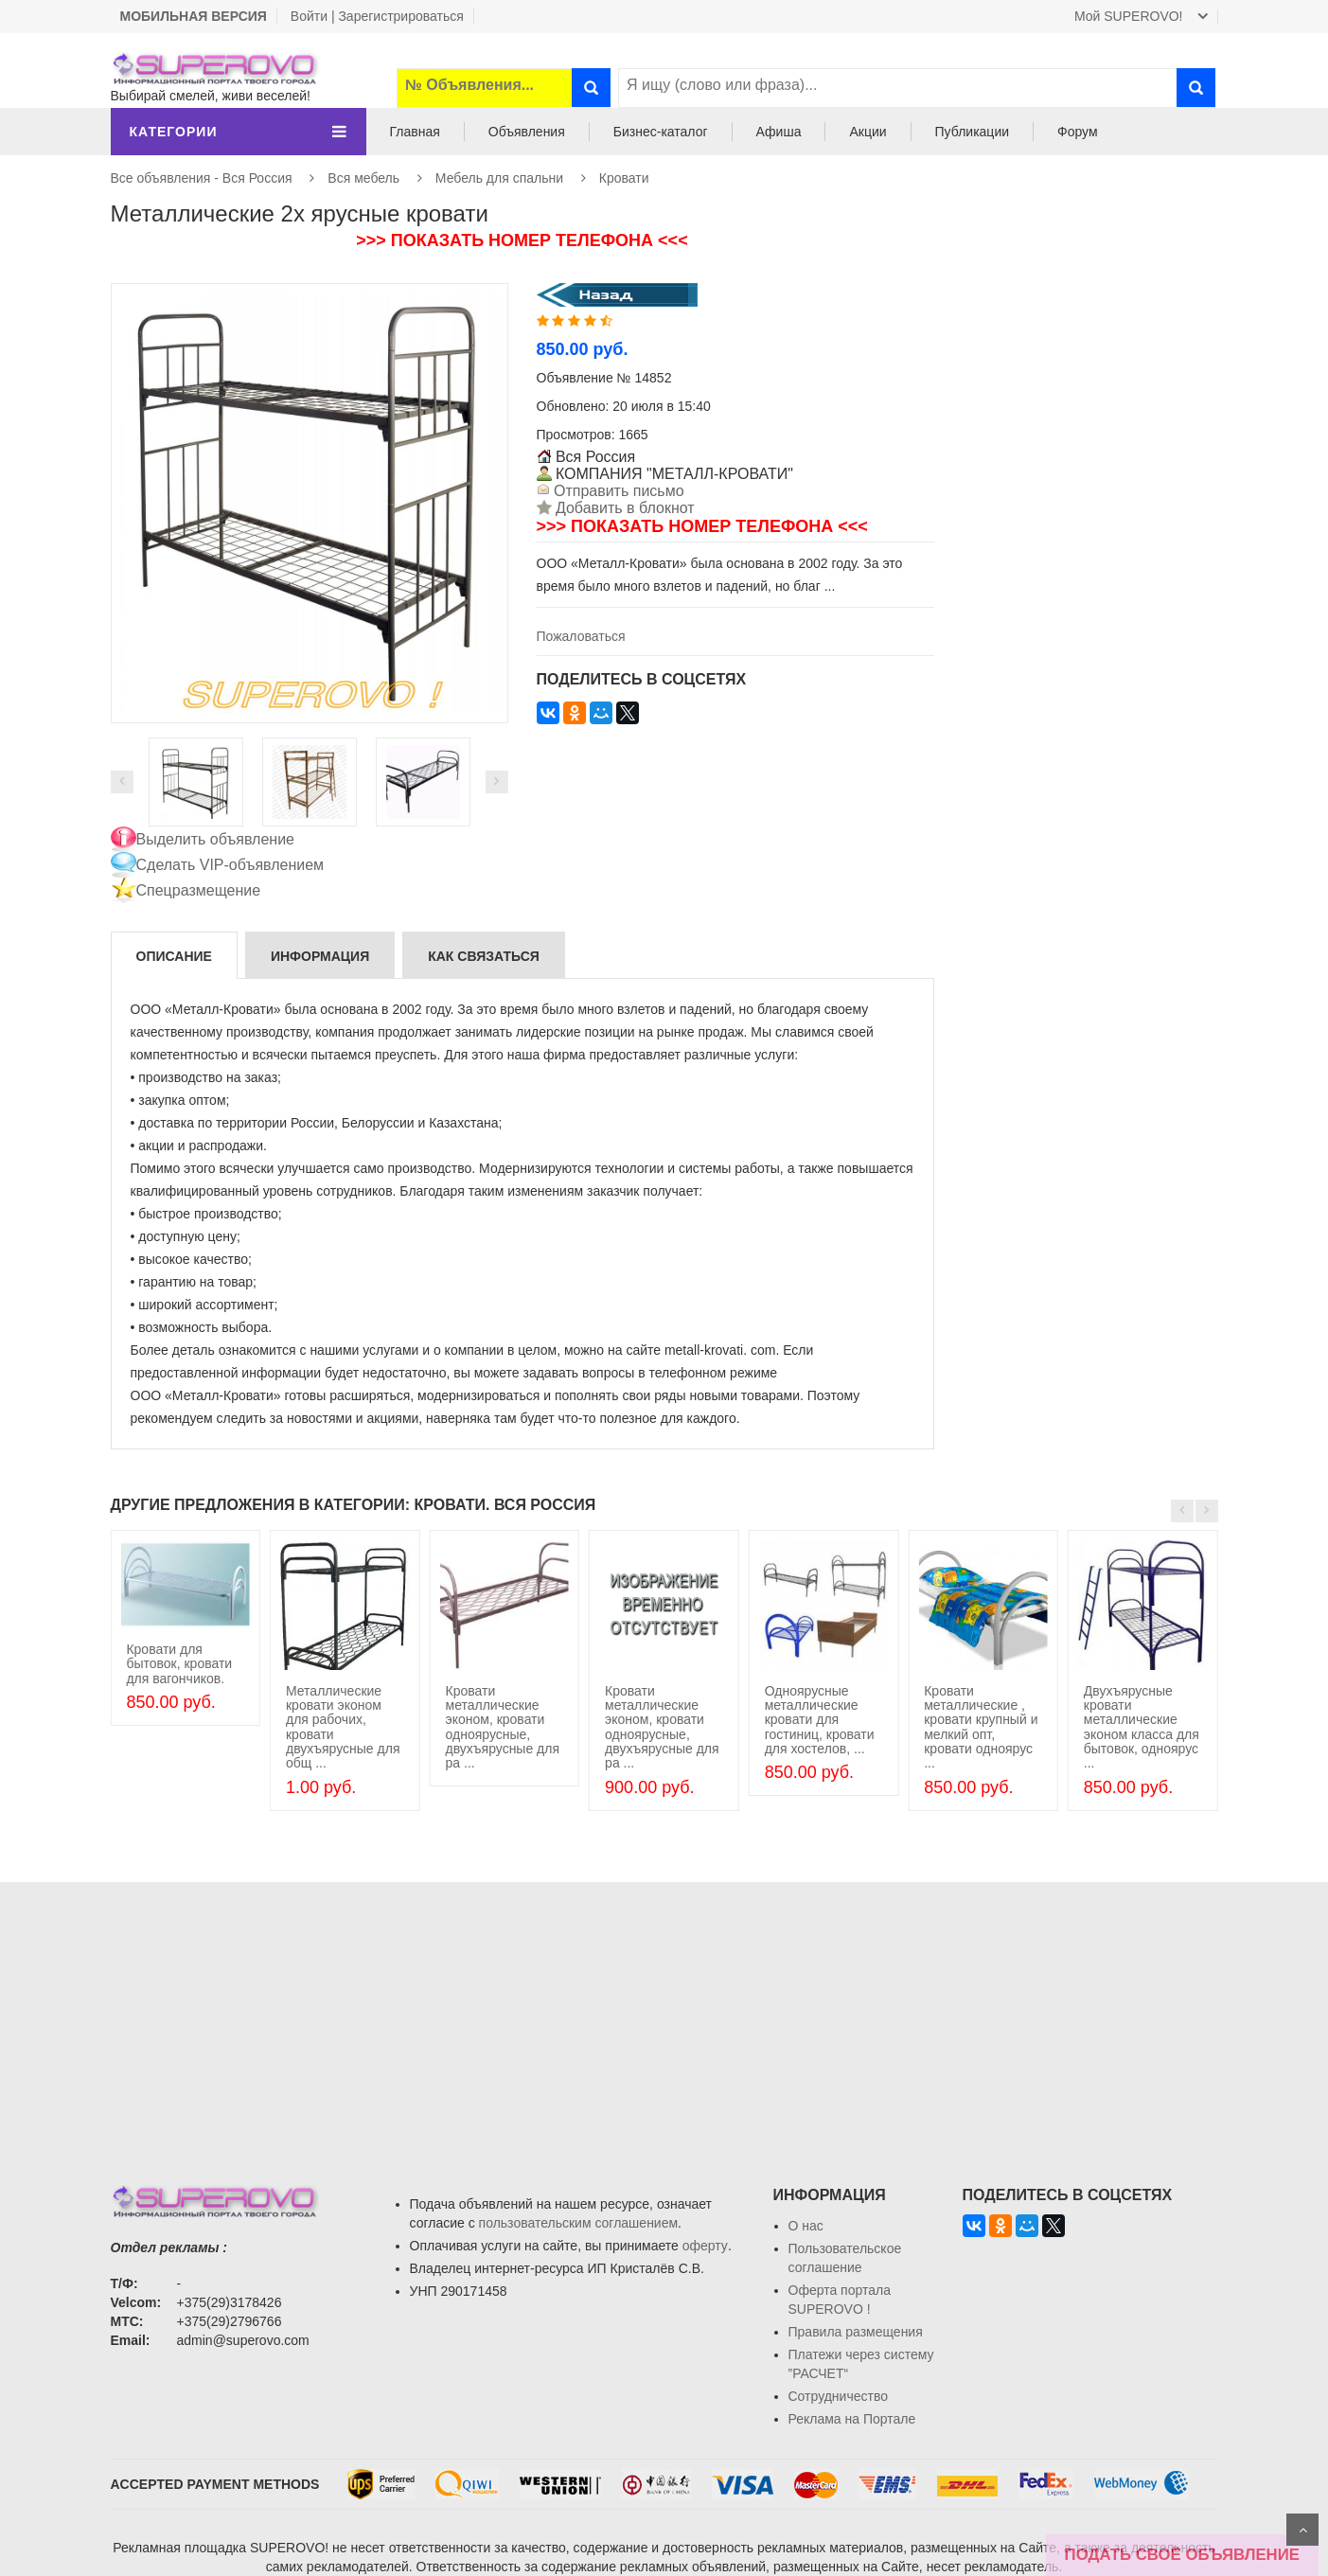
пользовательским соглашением (579, 2222)
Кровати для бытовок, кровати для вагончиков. (179, 1664)
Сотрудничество (838, 2396)
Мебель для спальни (499, 178)
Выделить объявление (215, 839)
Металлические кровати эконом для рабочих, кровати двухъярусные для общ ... (343, 1727)
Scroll (1302, 2530)
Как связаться (484, 956)
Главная (415, 131)
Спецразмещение (198, 890)
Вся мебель (363, 178)
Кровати (624, 178)
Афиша (779, 131)
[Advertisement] (664, 2014)
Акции (867, 131)
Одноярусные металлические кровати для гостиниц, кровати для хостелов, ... (820, 1720)
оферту (705, 2245)
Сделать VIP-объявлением (230, 865)
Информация (320, 956)
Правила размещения (855, 2331)
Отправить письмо (617, 491)
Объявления (526, 131)
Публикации (972, 131)
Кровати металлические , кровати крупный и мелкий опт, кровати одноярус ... (980, 1727)
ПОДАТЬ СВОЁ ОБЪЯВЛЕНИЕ (1182, 2555)
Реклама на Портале (852, 2418)
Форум (1077, 131)
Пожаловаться (581, 636)
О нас (805, 2225)
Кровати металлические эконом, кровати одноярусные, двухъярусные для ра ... (503, 1727)
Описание (174, 956)
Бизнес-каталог (660, 131)
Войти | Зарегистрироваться (377, 16)
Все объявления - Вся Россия (201, 178)
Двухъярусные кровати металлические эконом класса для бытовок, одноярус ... (1141, 1727)
